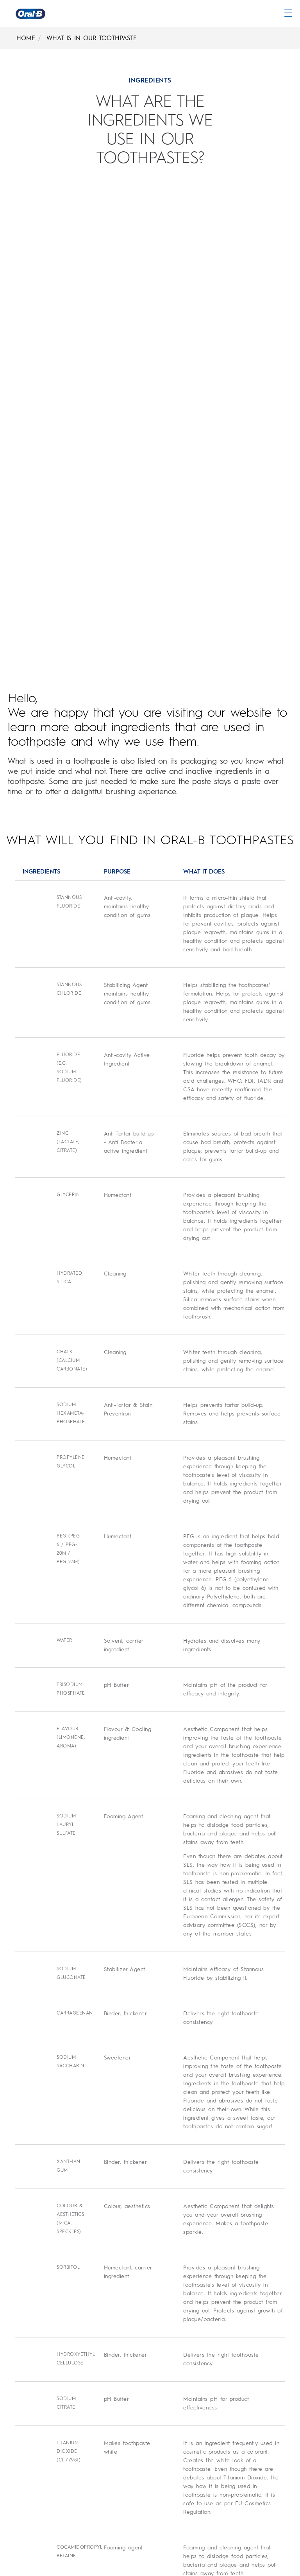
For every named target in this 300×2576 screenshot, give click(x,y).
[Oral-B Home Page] (30, 14)
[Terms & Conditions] (39, 2454)
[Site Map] (23, 2554)
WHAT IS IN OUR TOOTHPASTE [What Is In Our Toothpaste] (91, 38)
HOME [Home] (25, 38)
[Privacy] (20, 2470)
